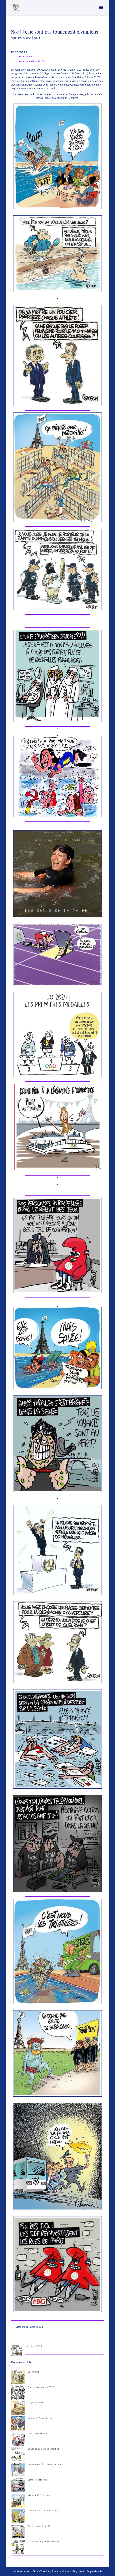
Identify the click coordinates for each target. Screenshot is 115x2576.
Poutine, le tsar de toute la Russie (44, 2510)
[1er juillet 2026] (16, 2351)
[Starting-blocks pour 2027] (18, 2393)
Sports (37, 37)
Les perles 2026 (35, 2402)
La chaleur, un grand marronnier (44, 2541)
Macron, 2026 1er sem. (39, 2495)
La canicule (33, 2371)
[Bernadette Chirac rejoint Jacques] (18, 2470)
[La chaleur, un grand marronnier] (18, 2547)
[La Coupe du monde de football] (18, 2454)
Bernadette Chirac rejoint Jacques (45, 2464)
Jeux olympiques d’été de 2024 (30, 61)
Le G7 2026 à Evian (37, 2433)
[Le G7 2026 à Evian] (18, 2439)
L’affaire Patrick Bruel (38, 2479)
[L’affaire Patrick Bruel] (18, 2485)
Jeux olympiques (22, 56)
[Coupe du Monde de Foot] (18, 2424)
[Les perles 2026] (18, 2408)
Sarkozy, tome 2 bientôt (39, 2526)
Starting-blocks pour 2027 (41, 2387)
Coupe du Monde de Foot (40, 2417)
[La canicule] (18, 2377)
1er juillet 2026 (33, 2346)
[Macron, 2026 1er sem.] (18, 2501)
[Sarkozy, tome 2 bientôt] (18, 2532)
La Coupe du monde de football (43, 2448)
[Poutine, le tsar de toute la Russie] (18, 2516)
